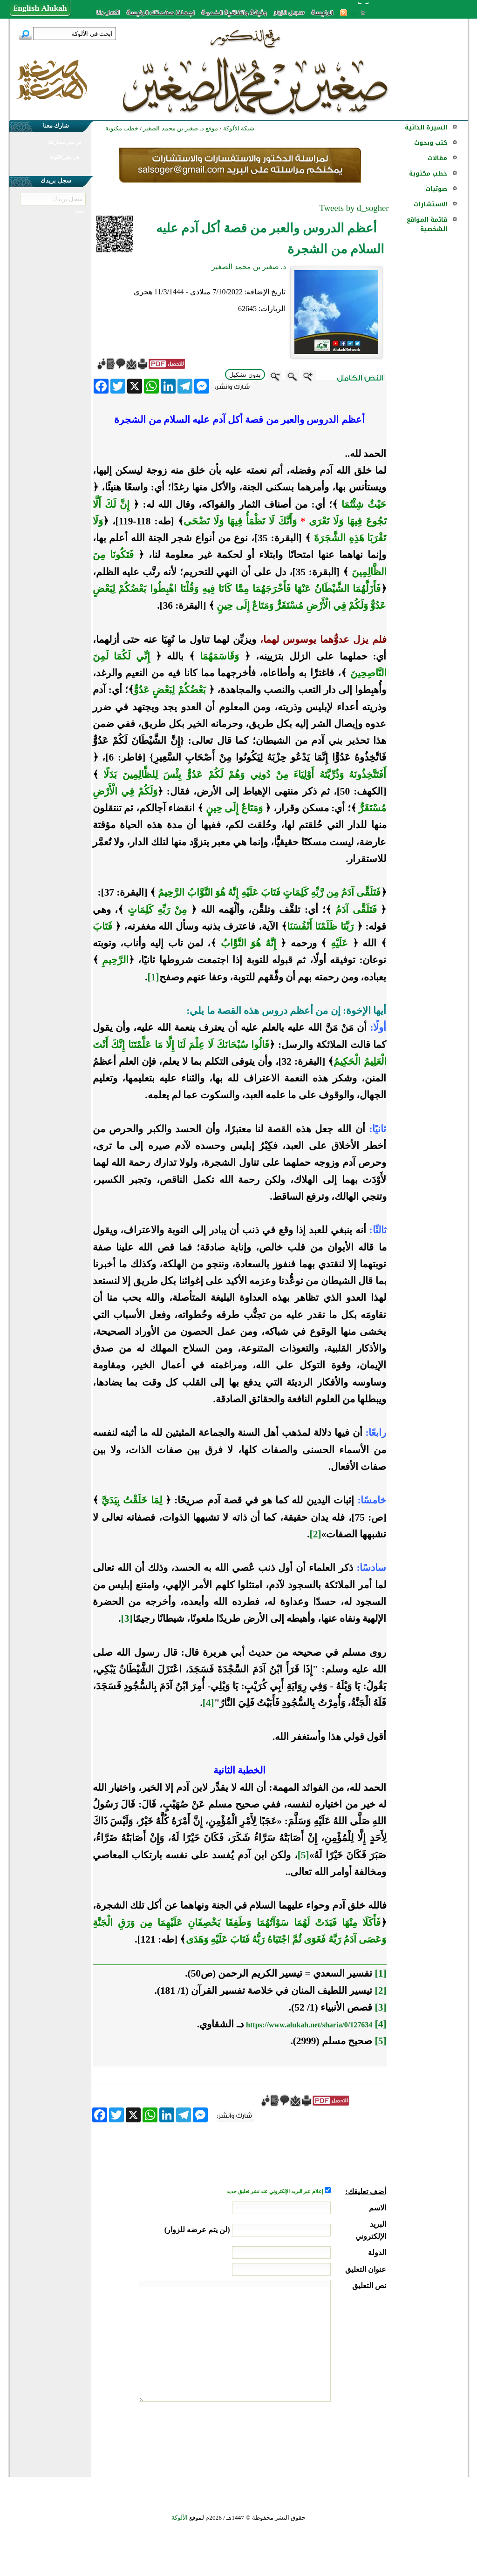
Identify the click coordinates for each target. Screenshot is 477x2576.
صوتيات (436, 189)
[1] (153, 977)
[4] (208, 1702)
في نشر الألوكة (64, 157)
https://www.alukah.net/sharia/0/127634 (309, 2025)
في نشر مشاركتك (64, 142)
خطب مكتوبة (428, 173)
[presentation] (315, 2437)
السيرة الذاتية (426, 127)
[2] (315, 1534)
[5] (303, 1855)
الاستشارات (430, 204)
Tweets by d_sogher (354, 208)
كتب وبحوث (430, 143)
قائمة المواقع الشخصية (427, 224)
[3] (127, 1618)
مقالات (437, 158)
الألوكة (179, 2517)
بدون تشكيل (245, 374)
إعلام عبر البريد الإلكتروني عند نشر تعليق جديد (275, 2191)
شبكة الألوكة (238, 128)
